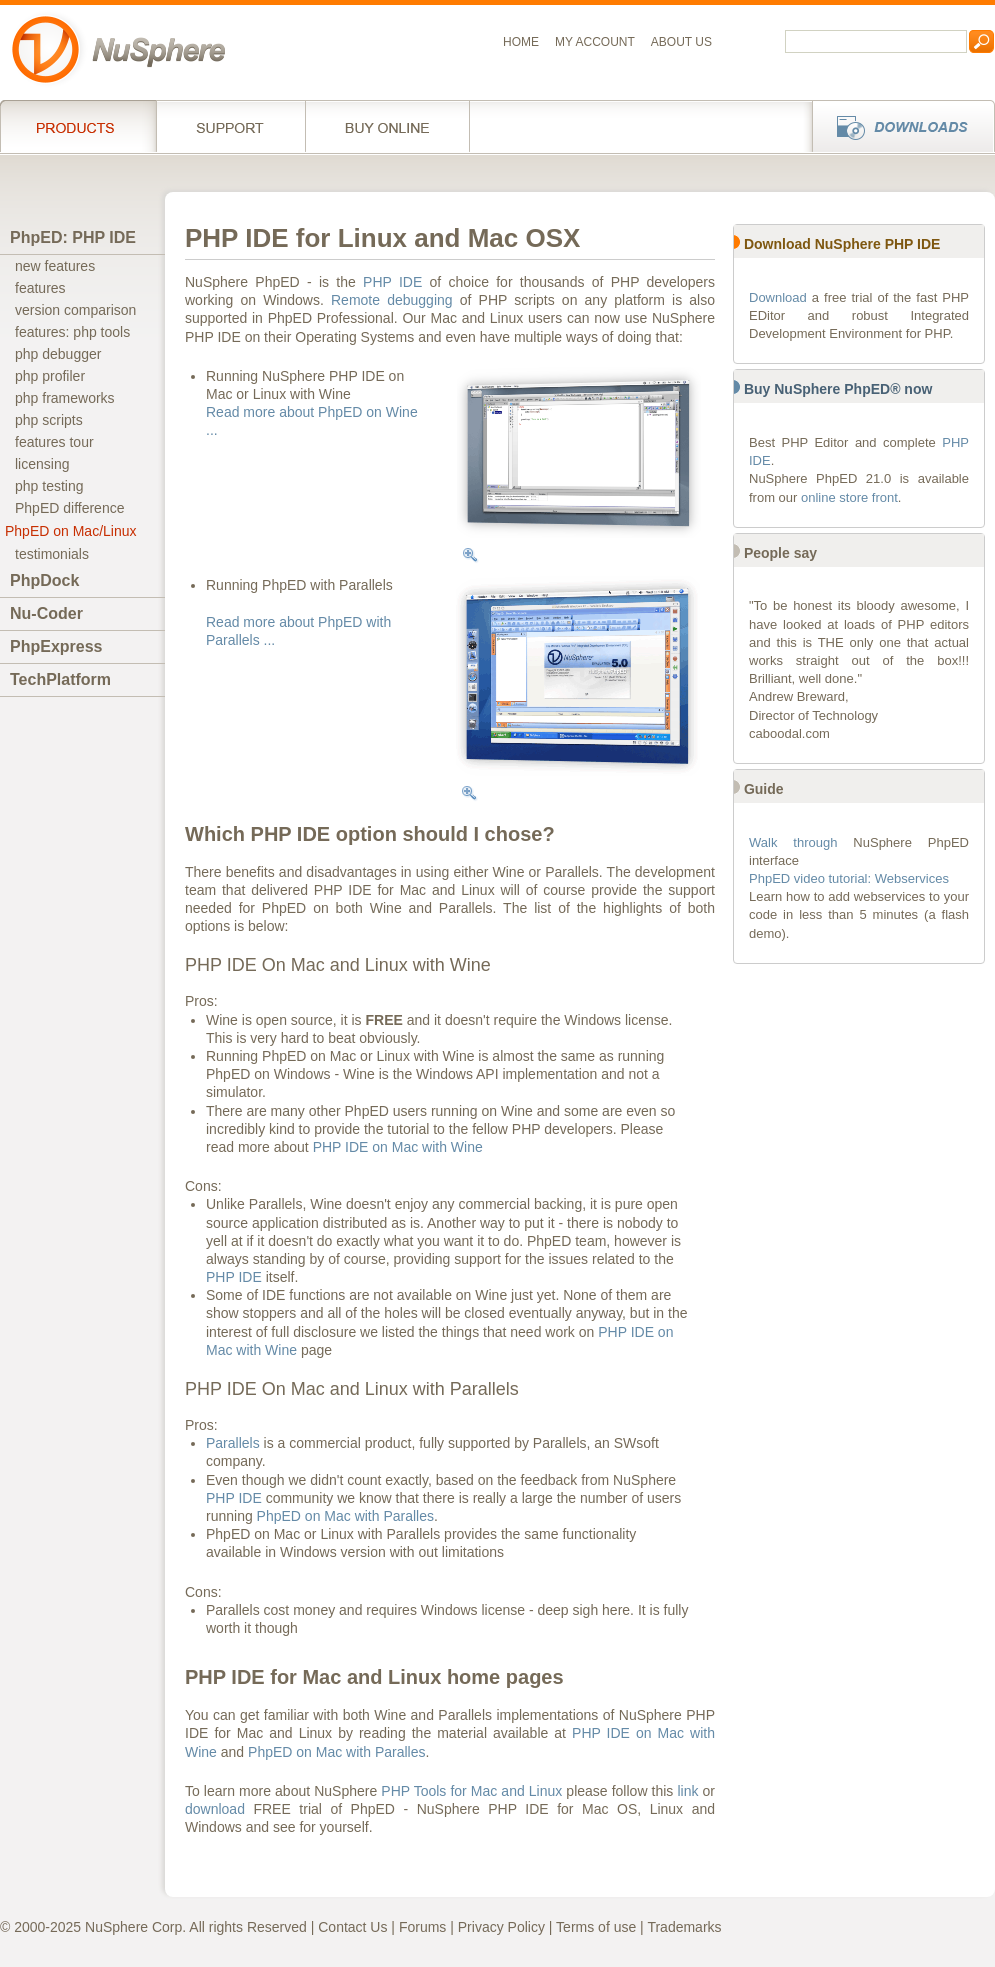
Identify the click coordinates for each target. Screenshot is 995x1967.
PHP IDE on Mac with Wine (398, 1147)
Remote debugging (392, 300)
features (40, 288)
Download (778, 297)
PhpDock (44, 580)
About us (681, 42)
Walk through (793, 842)
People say (780, 553)
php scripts (49, 420)
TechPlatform (60, 679)
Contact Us (352, 1927)
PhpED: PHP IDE (73, 237)
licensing (42, 464)
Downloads (897, 126)
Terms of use (596, 1927)
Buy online (387, 126)
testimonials (52, 554)
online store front (849, 497)
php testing (49, 486)
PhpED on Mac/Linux (71, 531)
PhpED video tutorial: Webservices (849, 878)
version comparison (75, 310)
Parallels (233, 1443)
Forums (422, 1927)
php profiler (50, 376)
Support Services (230, 126)
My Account (595, 42)
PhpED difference (69, 508)
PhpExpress (56, 646)
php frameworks (65, 398)
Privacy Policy (501, 1927)
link (687, 1791)
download (215, 1809)
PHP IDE (392, 282)
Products (78, 126)
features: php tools (72, 332)
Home (521, 42)
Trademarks (684, 1927)
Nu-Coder (46, 613)
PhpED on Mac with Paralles (345, 1516)
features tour (54, 442)
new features (55, 266)
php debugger (58, 354)
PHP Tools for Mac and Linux (471, 1791)
